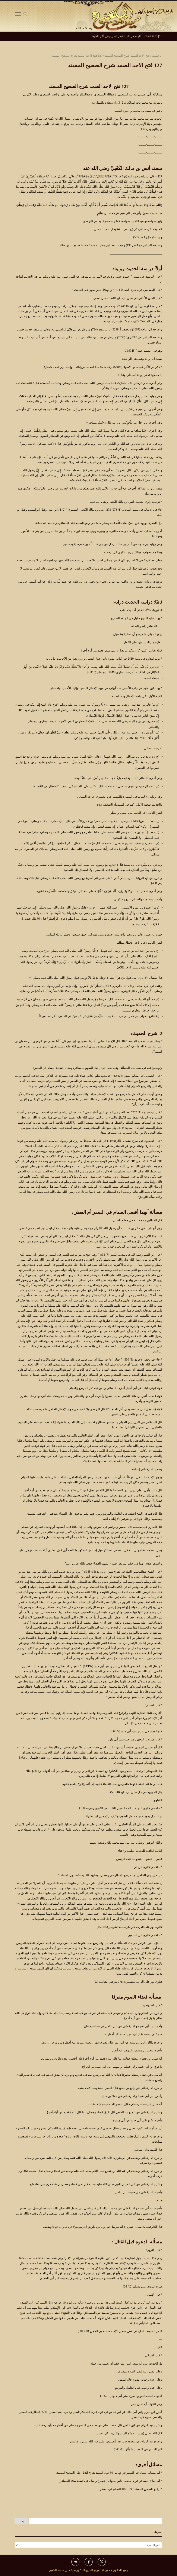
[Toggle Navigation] (18, 15)
